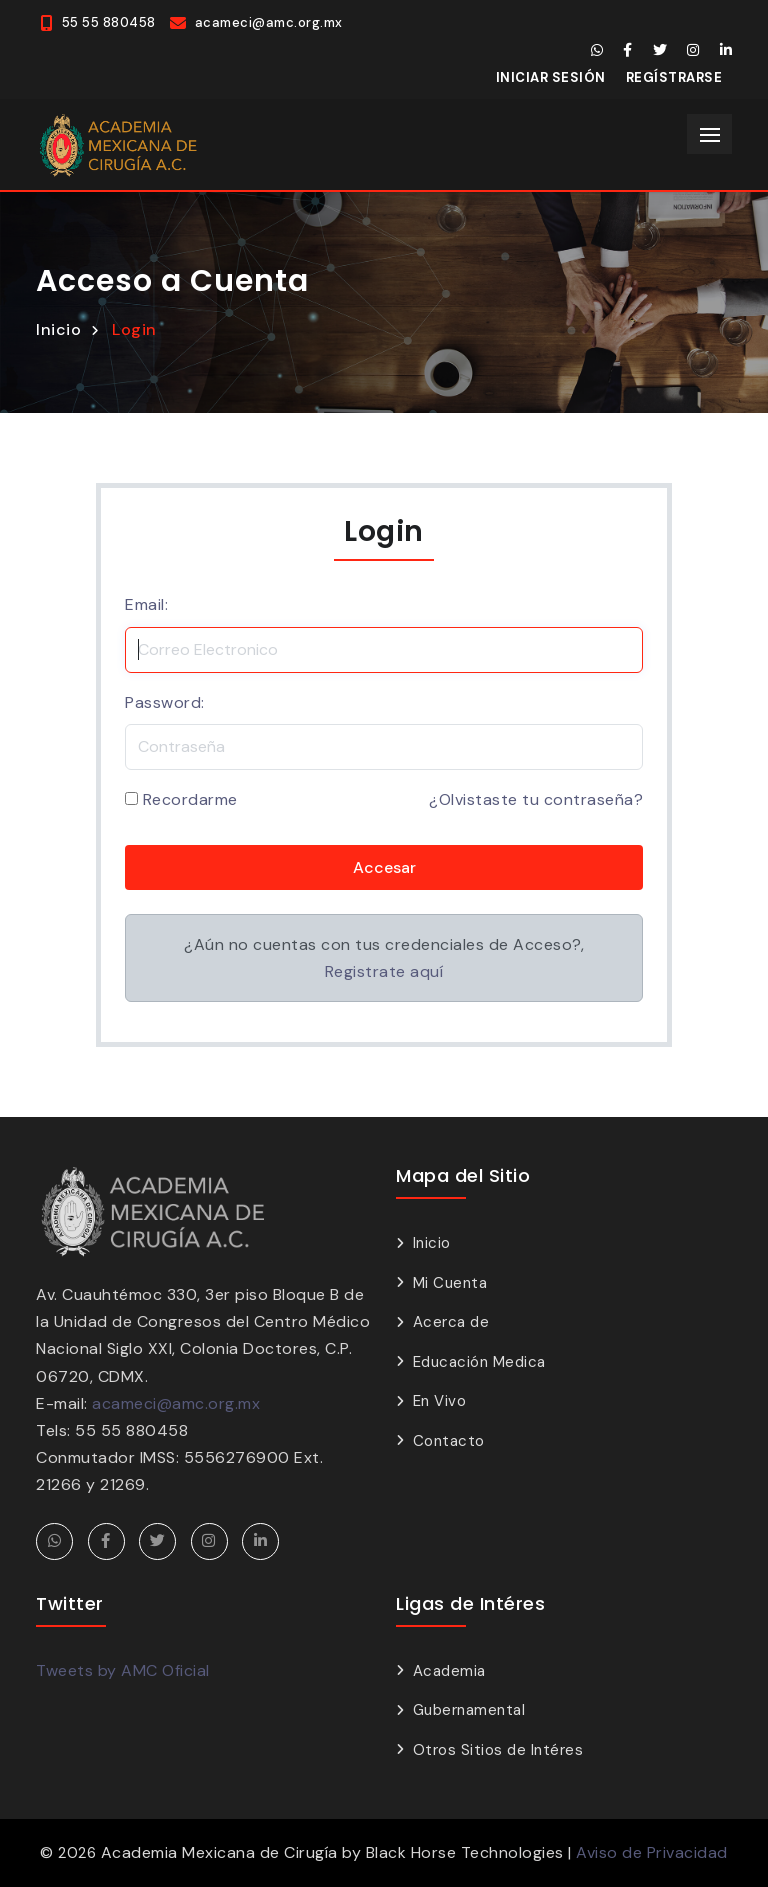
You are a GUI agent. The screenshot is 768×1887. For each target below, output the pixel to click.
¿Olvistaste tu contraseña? (536, 799)
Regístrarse (674, 77)
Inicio (58, 329)
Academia (449, 1671)
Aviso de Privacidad (652, 1852)
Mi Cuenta (450, 1283)
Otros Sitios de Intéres (498, 1750)
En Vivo (440, 1401)
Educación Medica (479, 1362)
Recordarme (190, 799)
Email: (146, 604)
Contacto (449, 1441)
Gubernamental (469, 1710)
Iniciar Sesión (551, 77)
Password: (165, 702)
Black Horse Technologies (465, 1852)
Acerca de (451, 1322)
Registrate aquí (384, 971)
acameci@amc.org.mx (176, 1403)
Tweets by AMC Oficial (123, 1670)
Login (134, 329)
